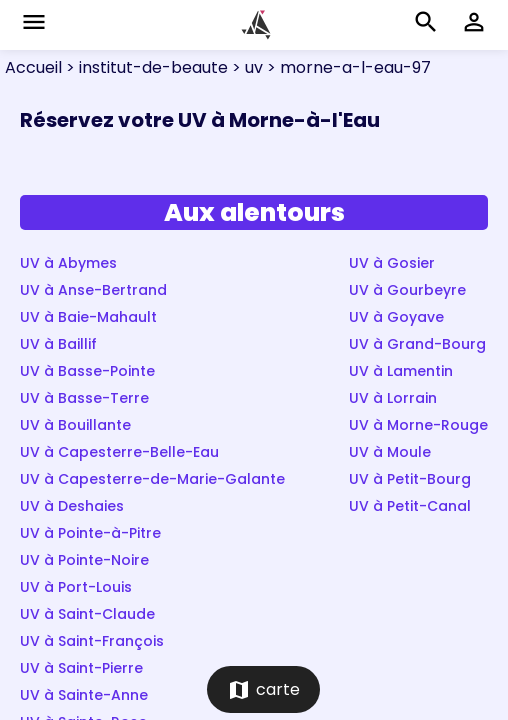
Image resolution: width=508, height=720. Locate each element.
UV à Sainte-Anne (84, 695)
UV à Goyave (396, 317)
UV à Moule (390, 452)
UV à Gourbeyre (407, 290)
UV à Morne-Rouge (418, 425)
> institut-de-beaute (145, 67)
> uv (245, 67)
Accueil (33, 67)
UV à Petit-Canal (410, 506)
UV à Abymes (68, 263)
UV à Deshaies (72, 506)
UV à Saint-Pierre (81, 668)
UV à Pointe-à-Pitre (90, 533)
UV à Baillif (58, 344)
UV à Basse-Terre (84, 398)
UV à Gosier (392, 263)
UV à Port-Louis (76, 587)
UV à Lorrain (393, 398)
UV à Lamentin (401, 371)
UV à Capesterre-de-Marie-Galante (152, 479)
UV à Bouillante (75, 425)
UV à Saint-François (92, 641)
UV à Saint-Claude (87, 614)
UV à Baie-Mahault (88, 317)
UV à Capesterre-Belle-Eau (119, 452)
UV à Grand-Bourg (417, 344)
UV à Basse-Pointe (87, 371)
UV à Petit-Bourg (410, 479)
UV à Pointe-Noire (84, 560)
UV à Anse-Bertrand (93, 290)
